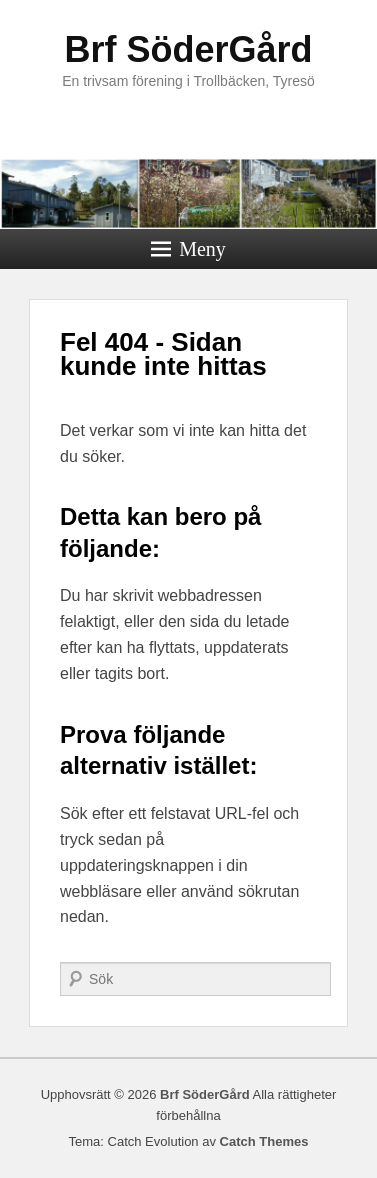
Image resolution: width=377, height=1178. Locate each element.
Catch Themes (264, 1141)
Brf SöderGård (188, 49)
